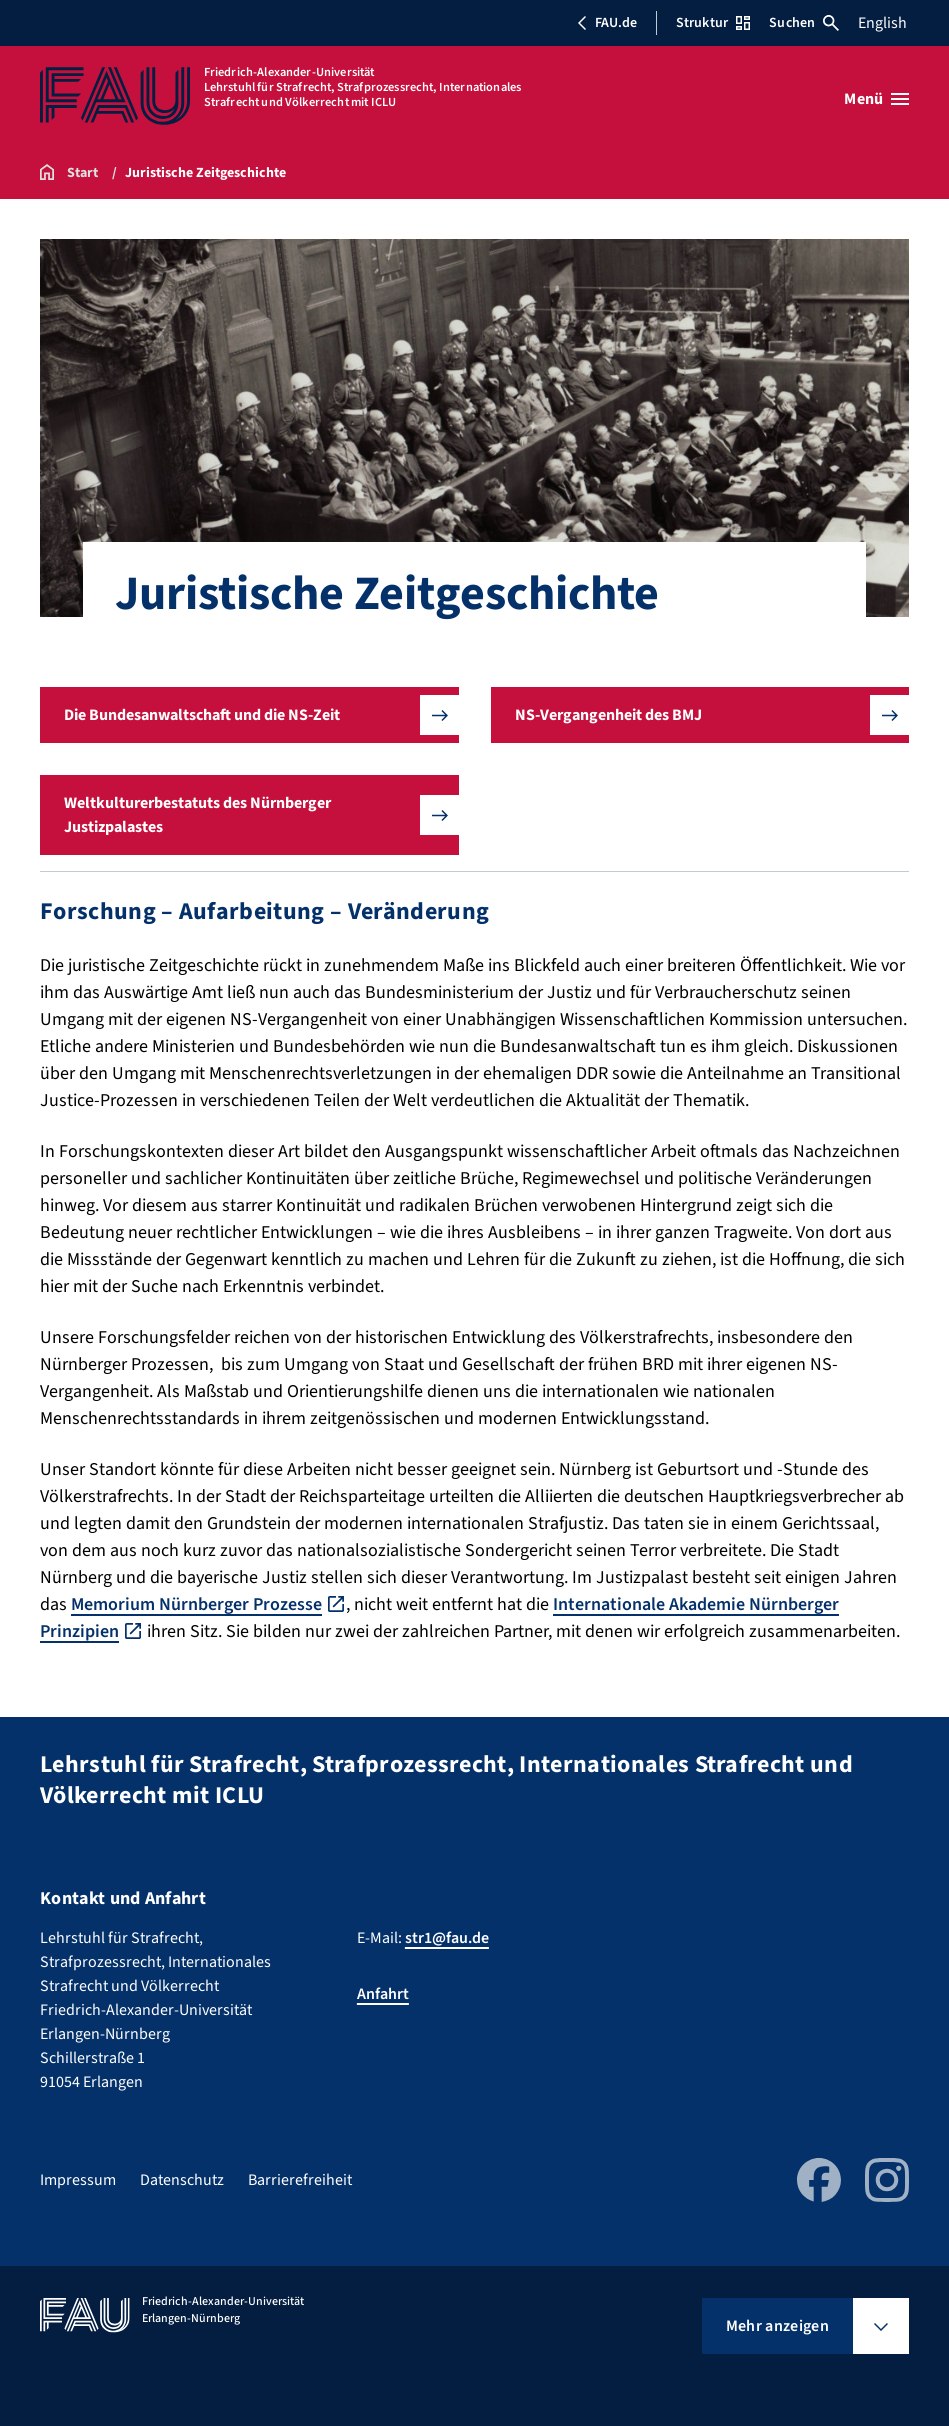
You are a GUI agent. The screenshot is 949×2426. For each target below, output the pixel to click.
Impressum (78, 2180)
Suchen (804, 23)
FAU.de (607, 23)
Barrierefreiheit (300, 2180)
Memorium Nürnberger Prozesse (196, 1604)
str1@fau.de (447, 1938)
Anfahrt (383, 1994)
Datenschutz (182, 2180)
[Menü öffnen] (876, 99)
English (882, 23)
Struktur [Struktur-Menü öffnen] (713, 23)
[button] (249, 715)
